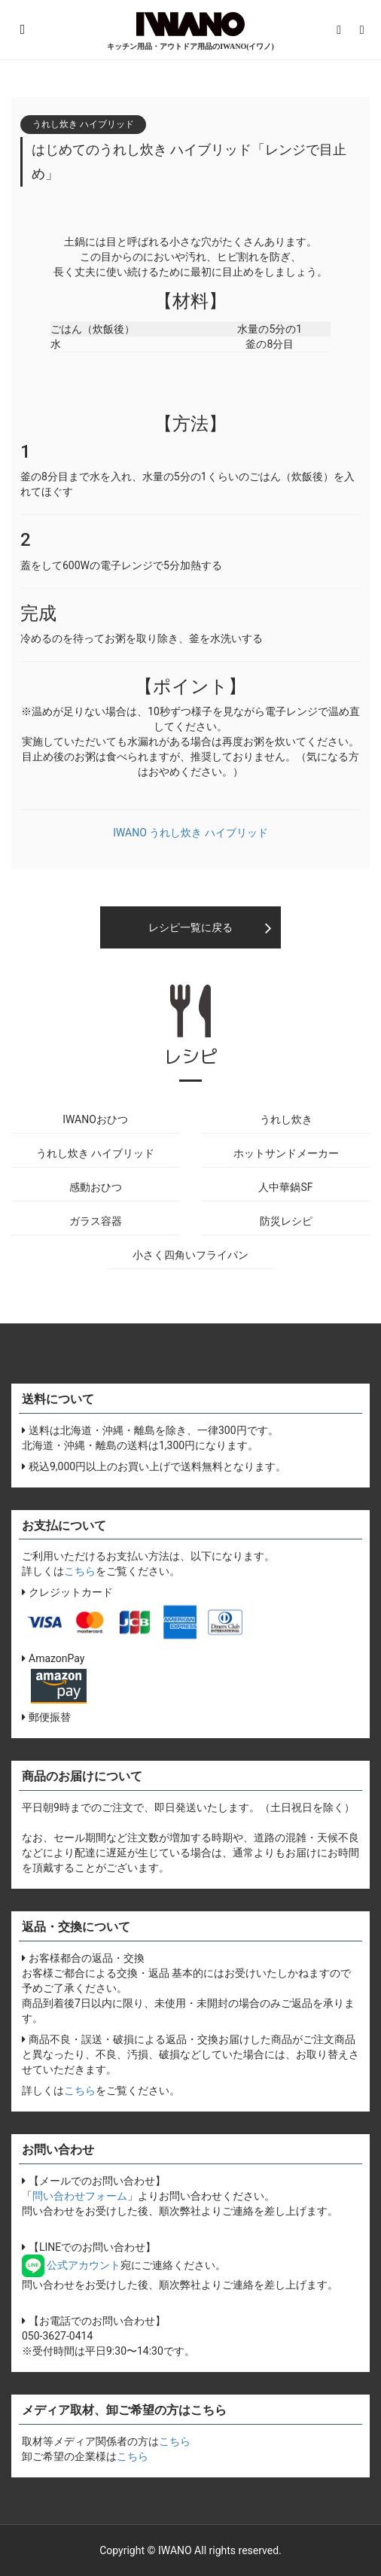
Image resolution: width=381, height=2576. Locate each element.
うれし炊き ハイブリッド (95, 1153)
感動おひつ (95, 1187)
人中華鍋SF (285, 1187)
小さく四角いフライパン (190, 1255)
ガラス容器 (95, 1221)
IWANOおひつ (95, 1119)
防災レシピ (286, 1221)
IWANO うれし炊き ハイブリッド (190, 833)
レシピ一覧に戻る (190, 927)
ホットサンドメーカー (286, 1153)
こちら (80, 1571)
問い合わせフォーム (79, 2196)
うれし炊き (286, 1119)
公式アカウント (71, 2265)
